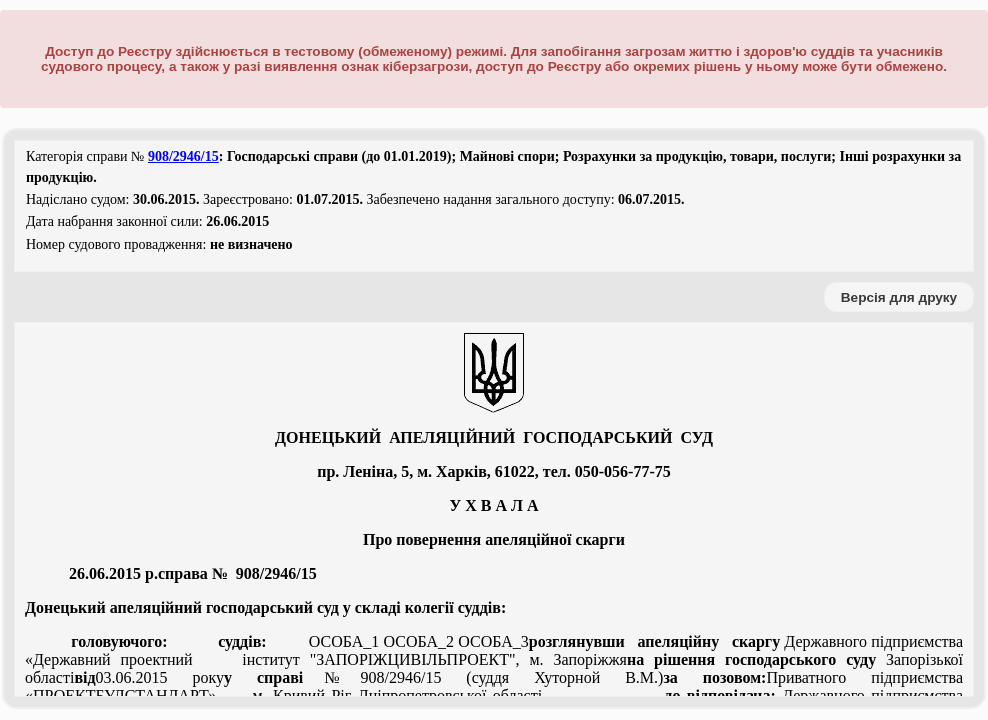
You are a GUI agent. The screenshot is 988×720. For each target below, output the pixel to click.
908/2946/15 (183, 156)
